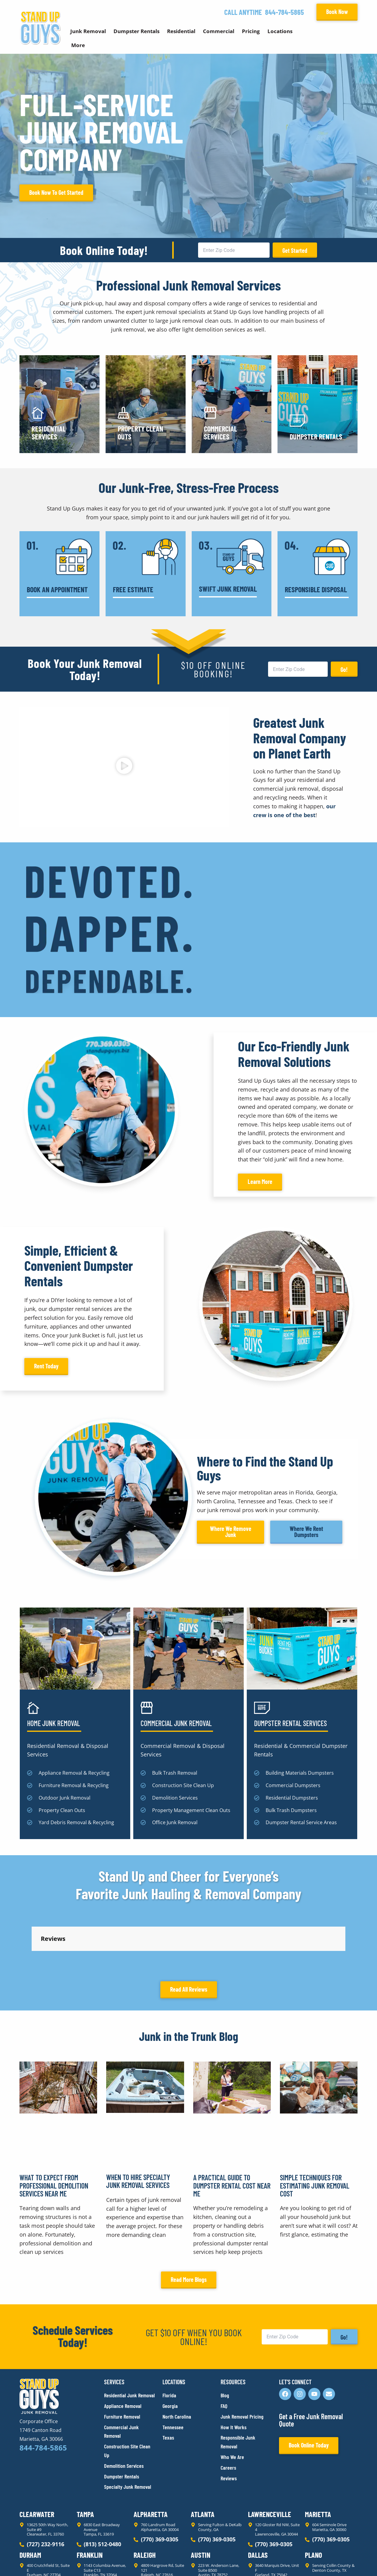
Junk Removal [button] (88, 31)
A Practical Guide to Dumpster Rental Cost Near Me (232, 2246)
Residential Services (49, 432)
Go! (344, 669)
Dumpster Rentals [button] (136, 31)
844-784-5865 (284, 12)
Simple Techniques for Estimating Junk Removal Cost (314, 2246)
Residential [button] (181, 31)
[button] (124, 767)
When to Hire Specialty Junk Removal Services (138, 2242)
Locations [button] (279, 31)
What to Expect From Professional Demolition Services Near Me (53, 2246)
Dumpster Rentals (316, 436)
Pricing (251, 31)
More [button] (78, 45)
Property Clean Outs (140, 432)
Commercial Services (220, 432)
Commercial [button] (218, 31)
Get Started (294, 250)
